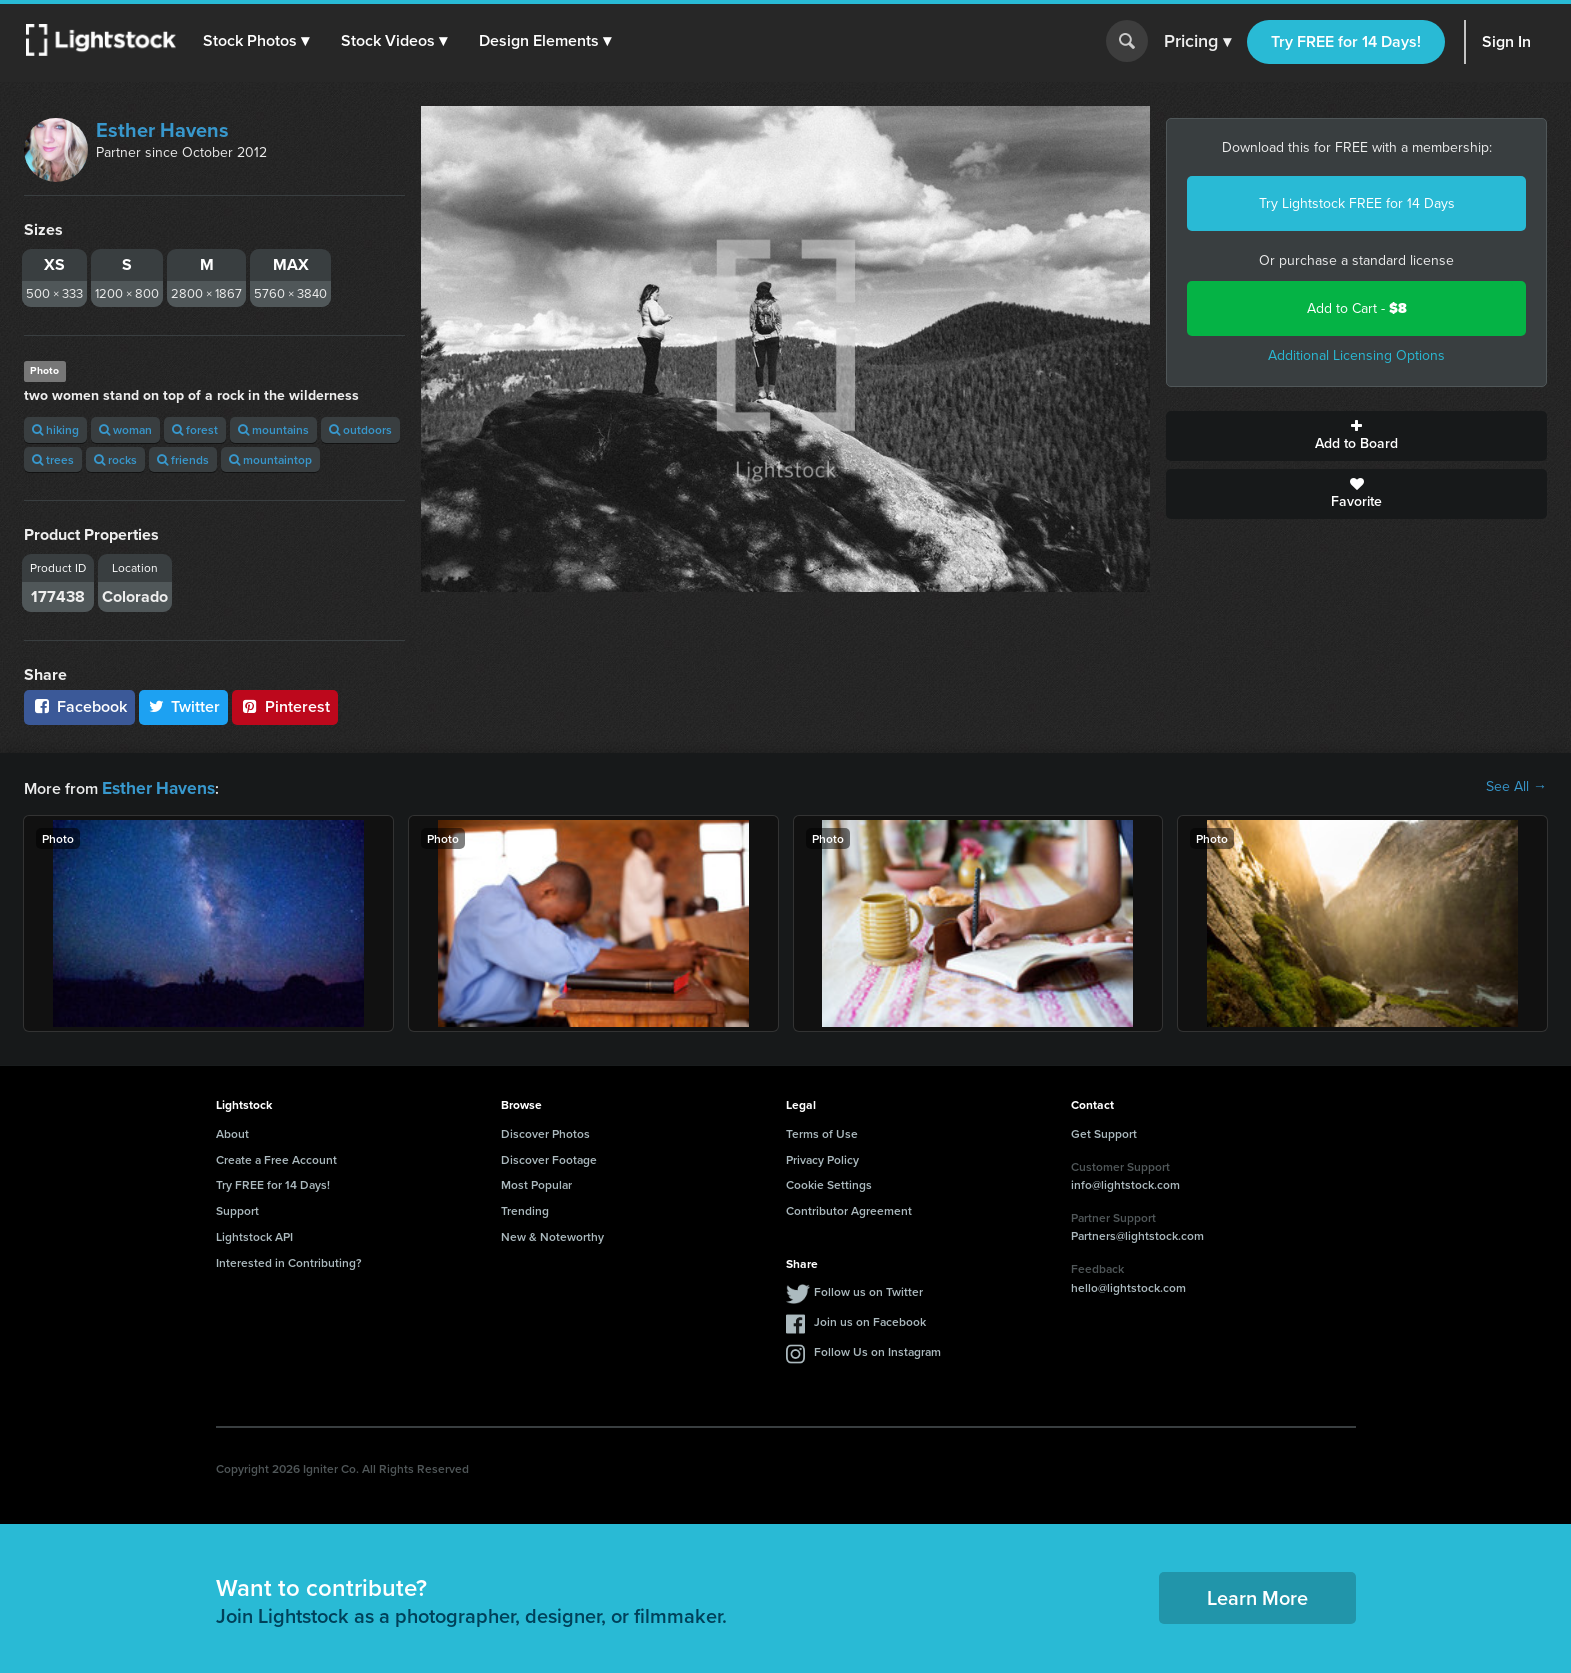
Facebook (79, 706)
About (232, 1131)
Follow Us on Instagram (877, 1349)
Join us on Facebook (870, 1319)
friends (183, 459)
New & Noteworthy (552, 1234)
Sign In (1506, 41)
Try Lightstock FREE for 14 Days (1357, 203)
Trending (525, 1208)
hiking (55, 429)
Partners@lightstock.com (1137, 1233)
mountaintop (270, 459)
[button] (259, 41)
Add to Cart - (1357, 308)
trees (53, 459)
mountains (273, 429)
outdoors (360, 429)
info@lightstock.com (1125, 1182)
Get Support (1104, 1131)
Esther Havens (162, 130)
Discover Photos (545, 1131)
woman (125, 429)
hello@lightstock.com (1128, 1285)
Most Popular (536, 1182)
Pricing (1197, 42)
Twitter (184, 706)
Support (237, 1208)
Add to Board (1356, 436)
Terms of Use (822, 1131)
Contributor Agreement (849, 1208)
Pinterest (285, 706)
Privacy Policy (822, 1157)
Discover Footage (549, 1157)
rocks (115, 459)
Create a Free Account (276, 1157)
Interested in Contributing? (289, 1260)
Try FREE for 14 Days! (1346, 41)
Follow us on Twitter (868, 1289)
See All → (1516, 787)
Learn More (1257, 1595)
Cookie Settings (829, 1182)
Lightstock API (254, 1234)
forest (195, 429)
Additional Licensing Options (1356, 355)
